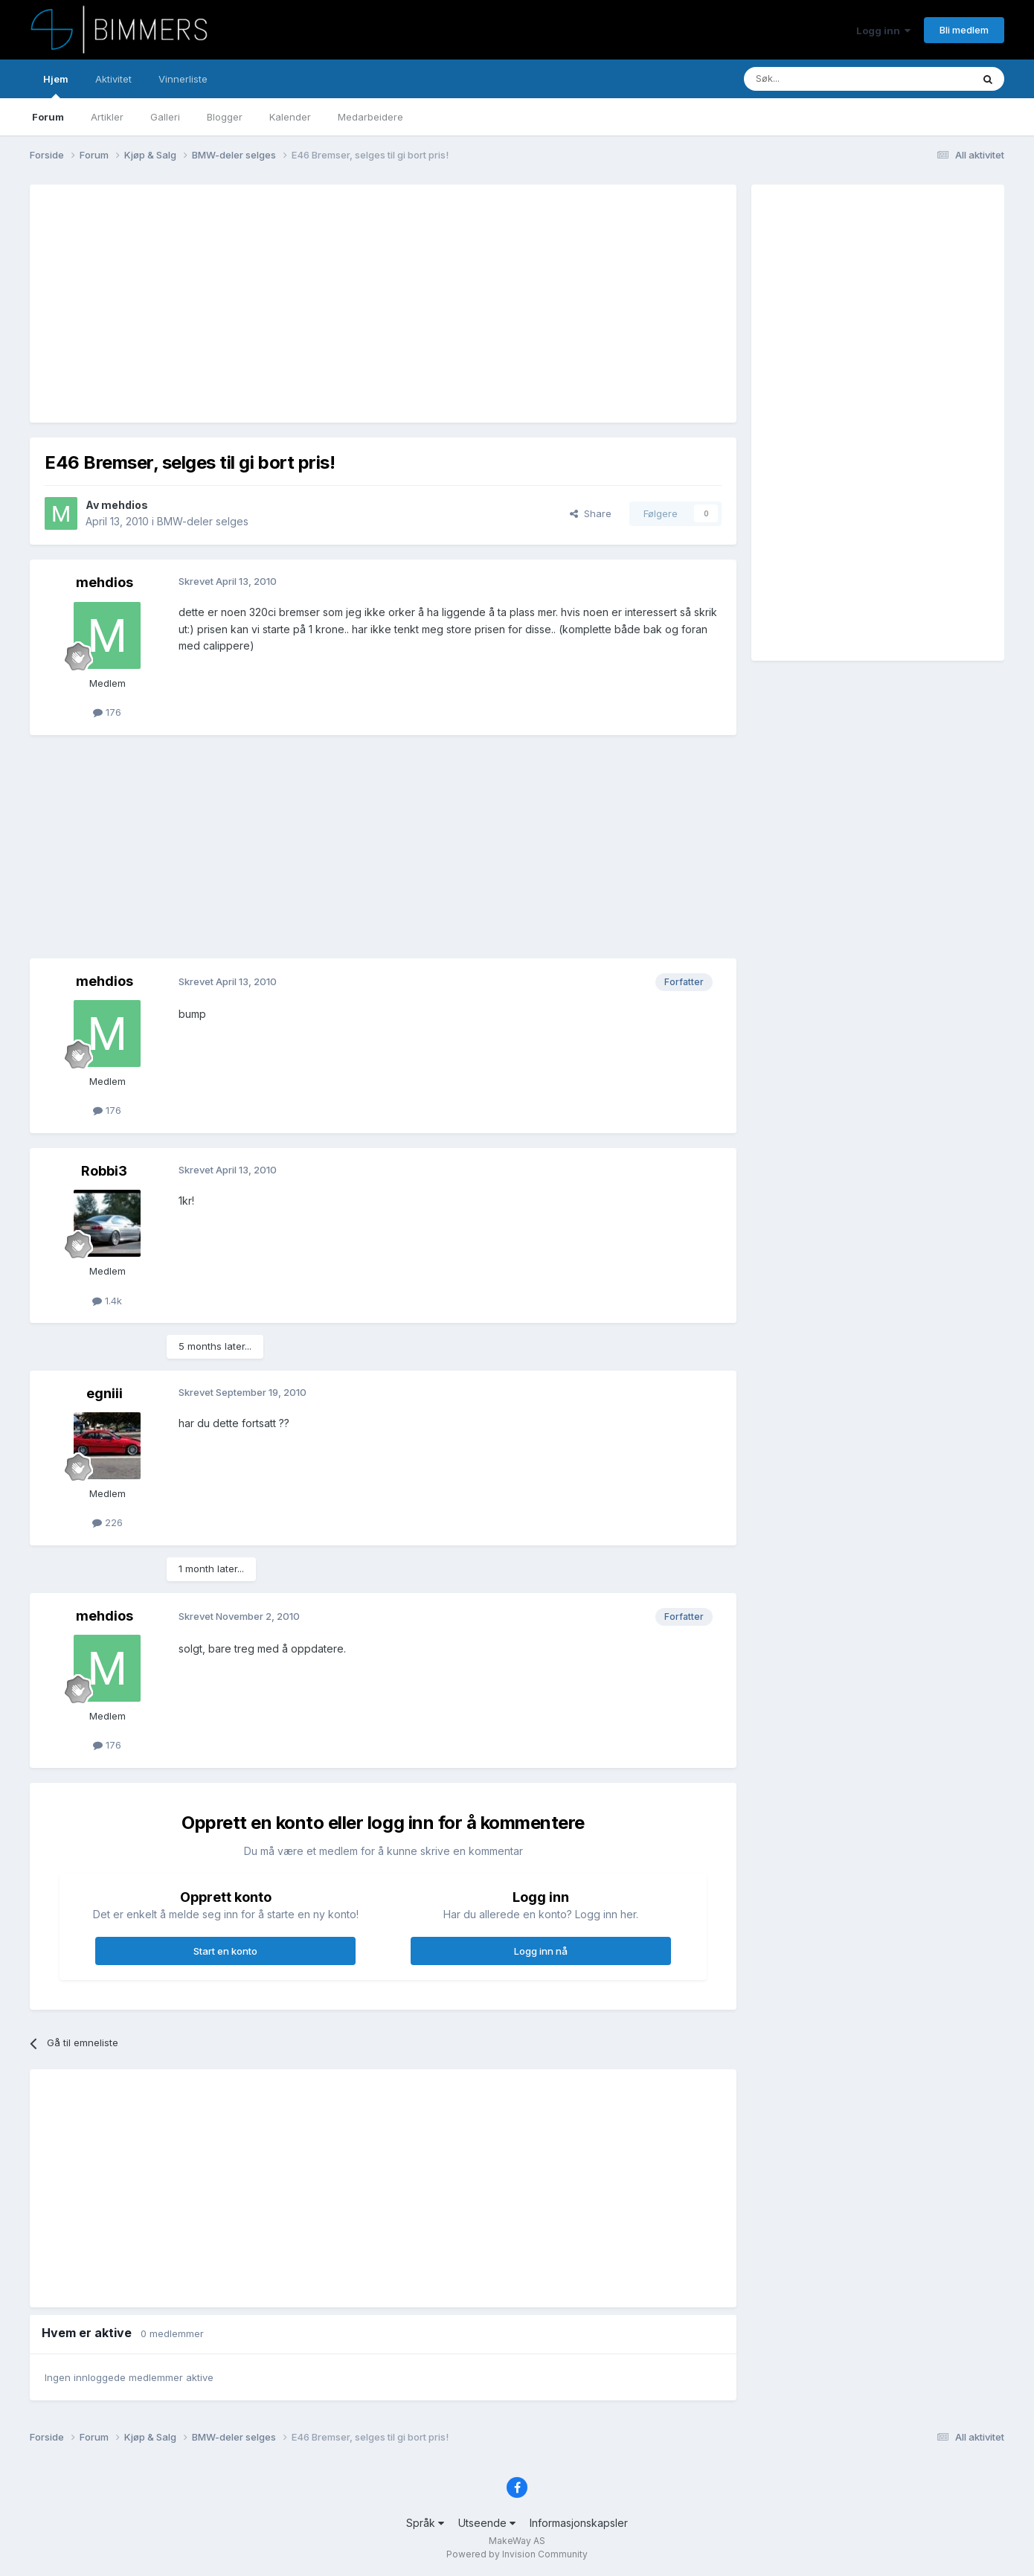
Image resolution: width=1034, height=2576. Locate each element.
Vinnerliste (183, 79)
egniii (104, 1393)
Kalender (290, 117)
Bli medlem (964, 30)
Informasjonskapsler (579, 2522)
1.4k (107, 1301)
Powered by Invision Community (517, 2554)
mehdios (124, 505)
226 (107, 1522)
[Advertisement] (315, 303)
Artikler (107, 117)
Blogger (225, 117)
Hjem (55, 85)
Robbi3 (104, 1171)
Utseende (487, 2522)
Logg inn (883, 30)
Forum (48, 117)
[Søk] (813, 79)
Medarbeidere (370, 117)
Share (590, 513)
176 (107, 712)
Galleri (165, 117)
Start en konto (225, 1951)
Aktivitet (113, 79)
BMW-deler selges (202, 521)
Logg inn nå (541, 1951)
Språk (425, 2522)
